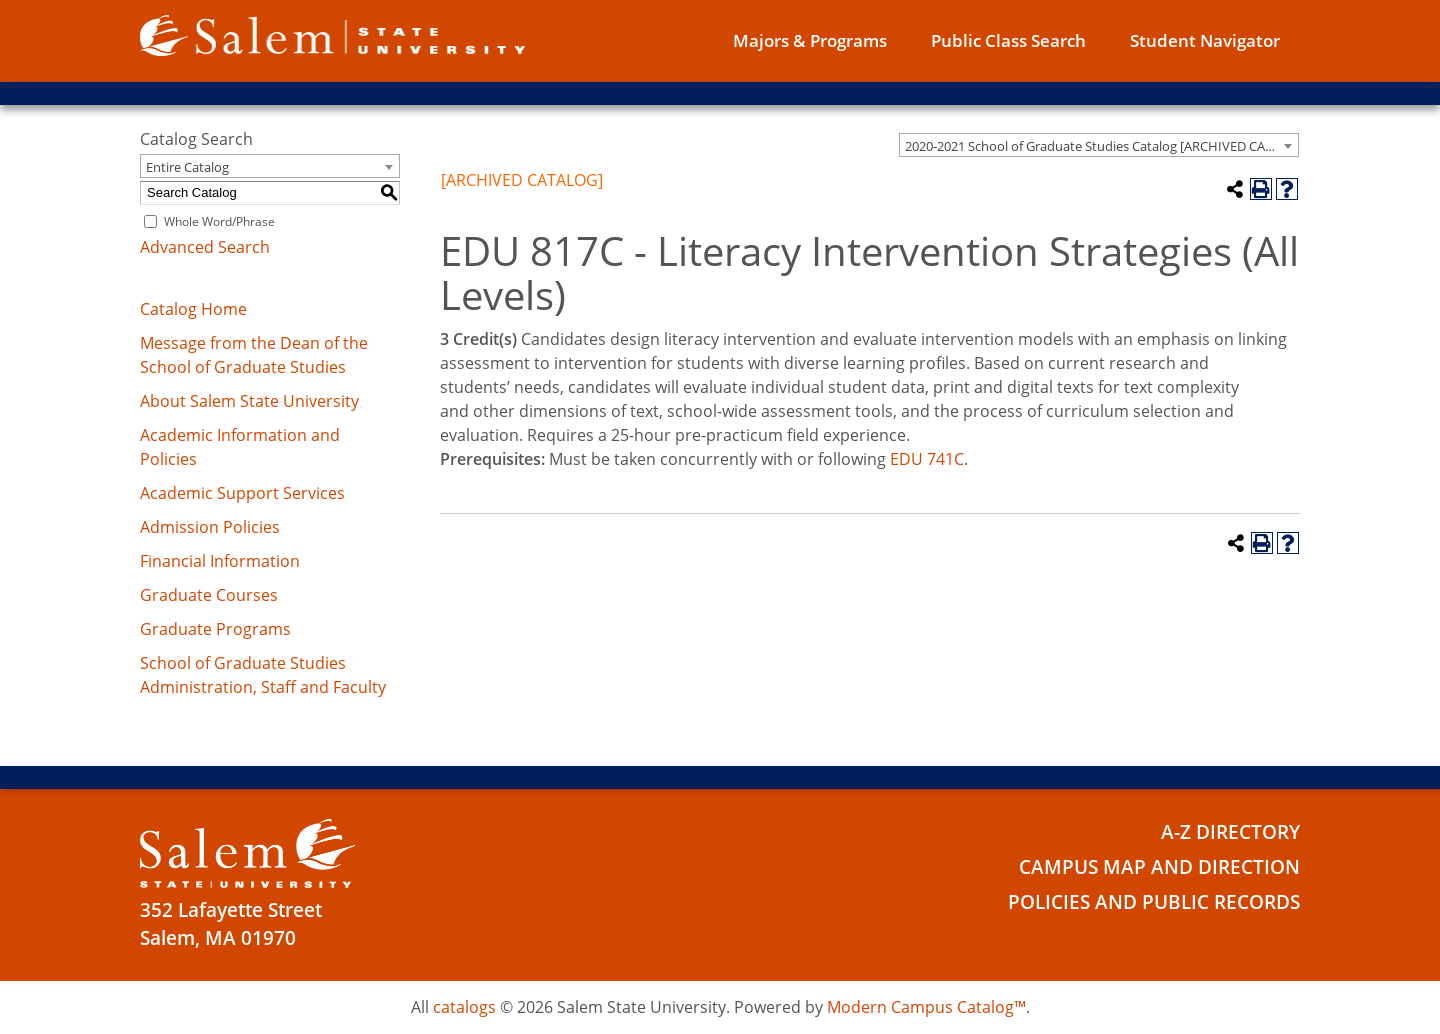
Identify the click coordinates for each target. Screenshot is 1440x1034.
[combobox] (1099, 145)
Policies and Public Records (1154, 902)
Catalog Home (193, 309)
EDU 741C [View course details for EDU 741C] (927, 459)
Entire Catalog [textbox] (187, 167)
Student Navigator (1205, 40)
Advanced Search (205, 247)
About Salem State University (249, 401)
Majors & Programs (810, 40)
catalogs (464, 1007)
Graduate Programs (215, 629)
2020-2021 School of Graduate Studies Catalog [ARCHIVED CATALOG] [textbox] (1101, 146)
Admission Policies (210, 527)
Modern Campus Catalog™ (926, 1007)
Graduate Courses (209, 595)
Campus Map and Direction (1159, 867)
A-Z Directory (1230, 832)
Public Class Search (1008, 40)
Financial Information (220, 561)
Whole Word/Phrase (219, 221)
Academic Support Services (242, 493)
